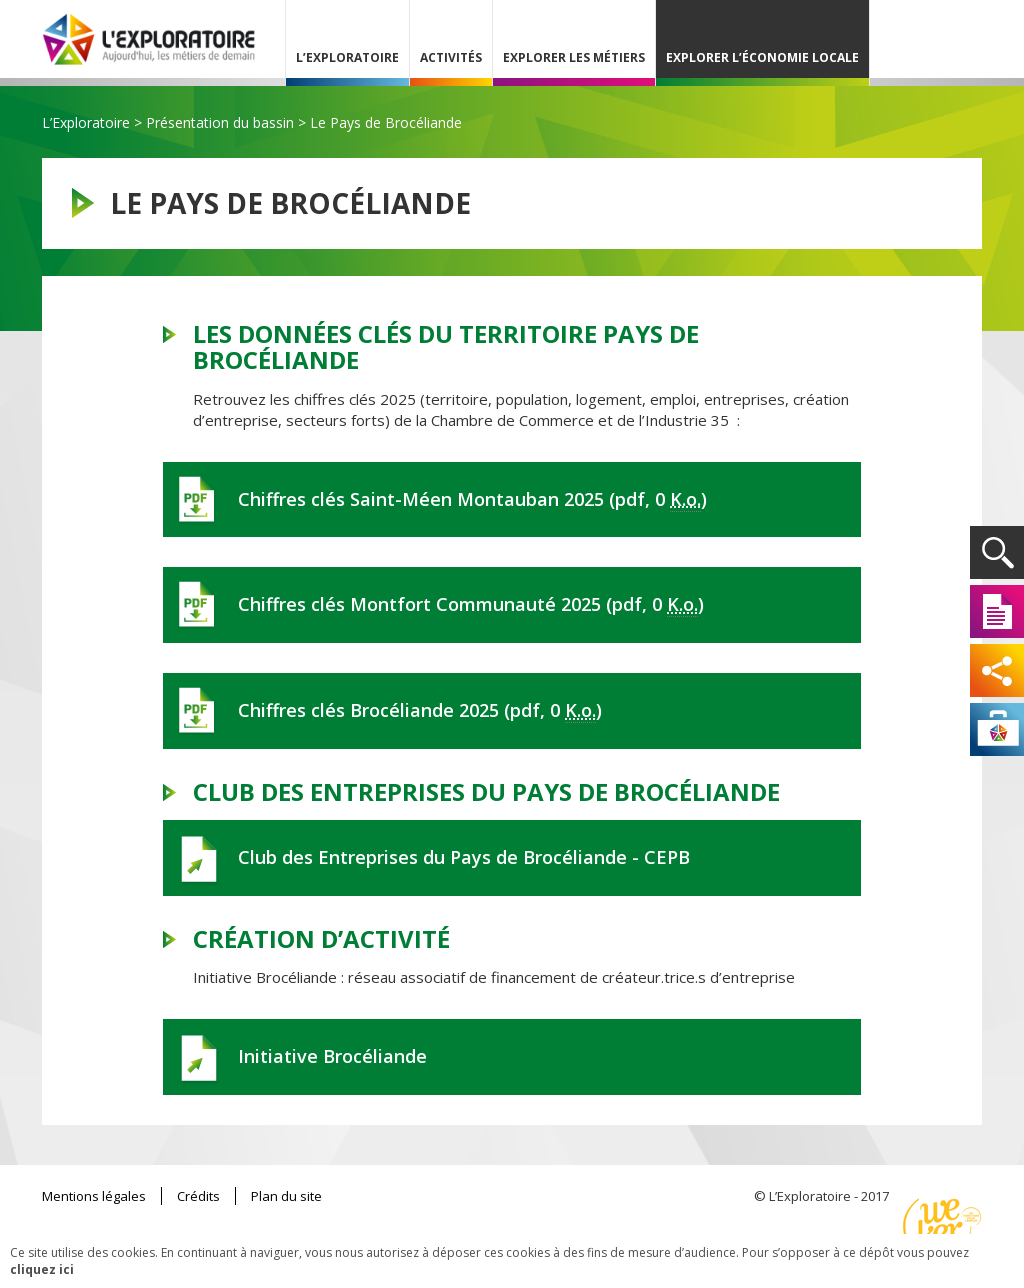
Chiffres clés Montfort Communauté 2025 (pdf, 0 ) (471, 604)
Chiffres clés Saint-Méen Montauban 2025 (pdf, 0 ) (472, 499)
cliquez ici (42, 1269)
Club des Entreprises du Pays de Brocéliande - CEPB (464, 857)
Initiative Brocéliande (332, 1056)
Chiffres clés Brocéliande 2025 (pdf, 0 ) (420, 710)
